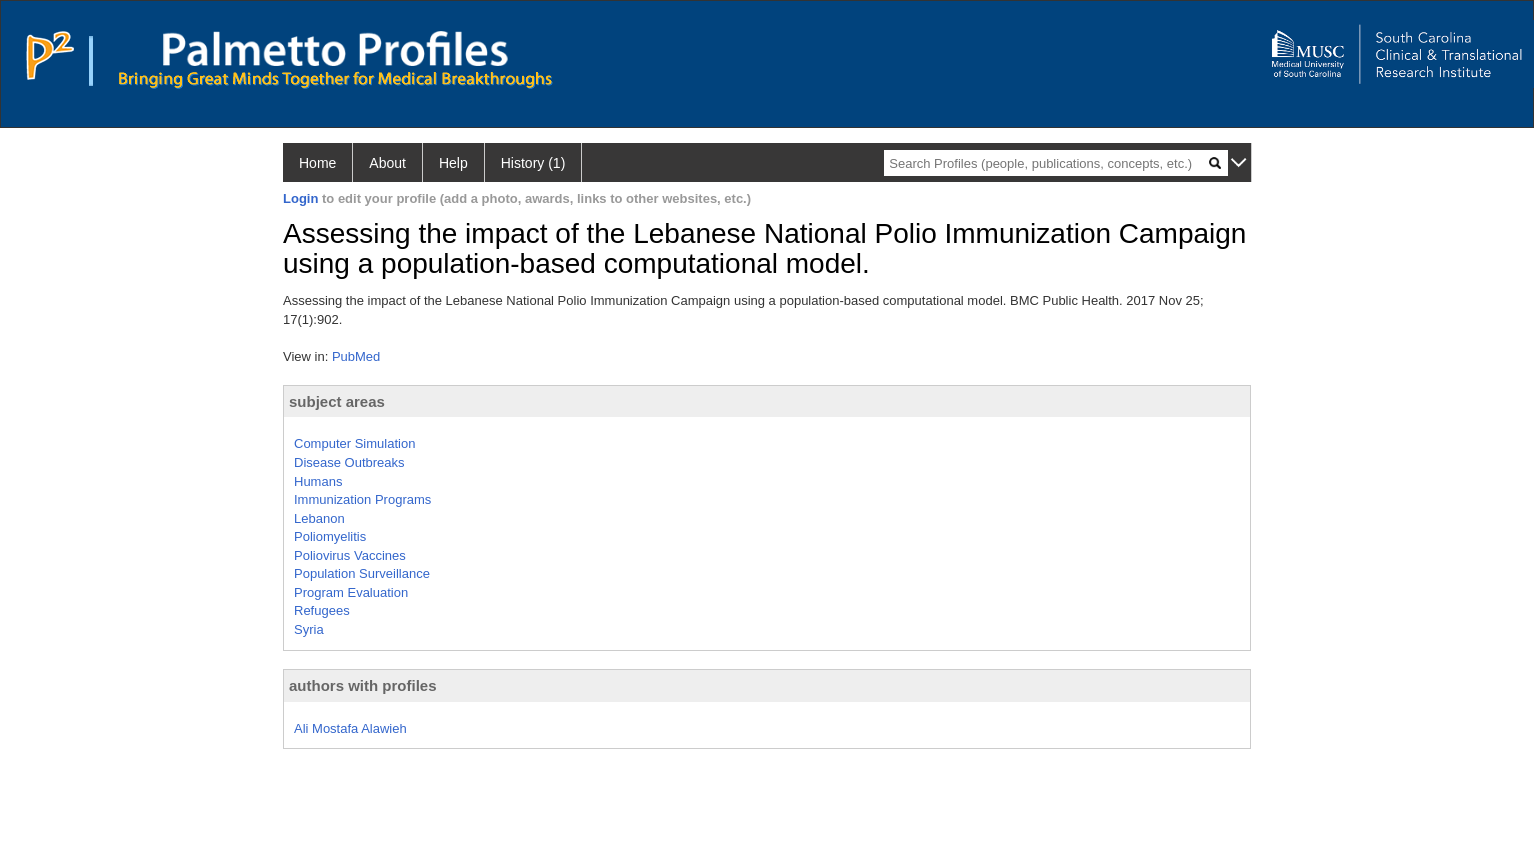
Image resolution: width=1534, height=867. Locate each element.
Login (300, 198)
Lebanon (319, 518)
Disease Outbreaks (349, 462)
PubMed (356, 356)
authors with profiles (363, 685)
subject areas (337, 401)
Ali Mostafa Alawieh (350, 728)
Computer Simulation (354, 443)
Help (453, 163)
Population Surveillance (362, 573)
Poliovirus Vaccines (350, 555)
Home (317, 163)
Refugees (322, 610)
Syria (309, 629)
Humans (318, 481)
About (387, 163)
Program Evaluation (351, 592)
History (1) (533, 163)
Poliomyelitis (330, 536)
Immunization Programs (362, 499)
